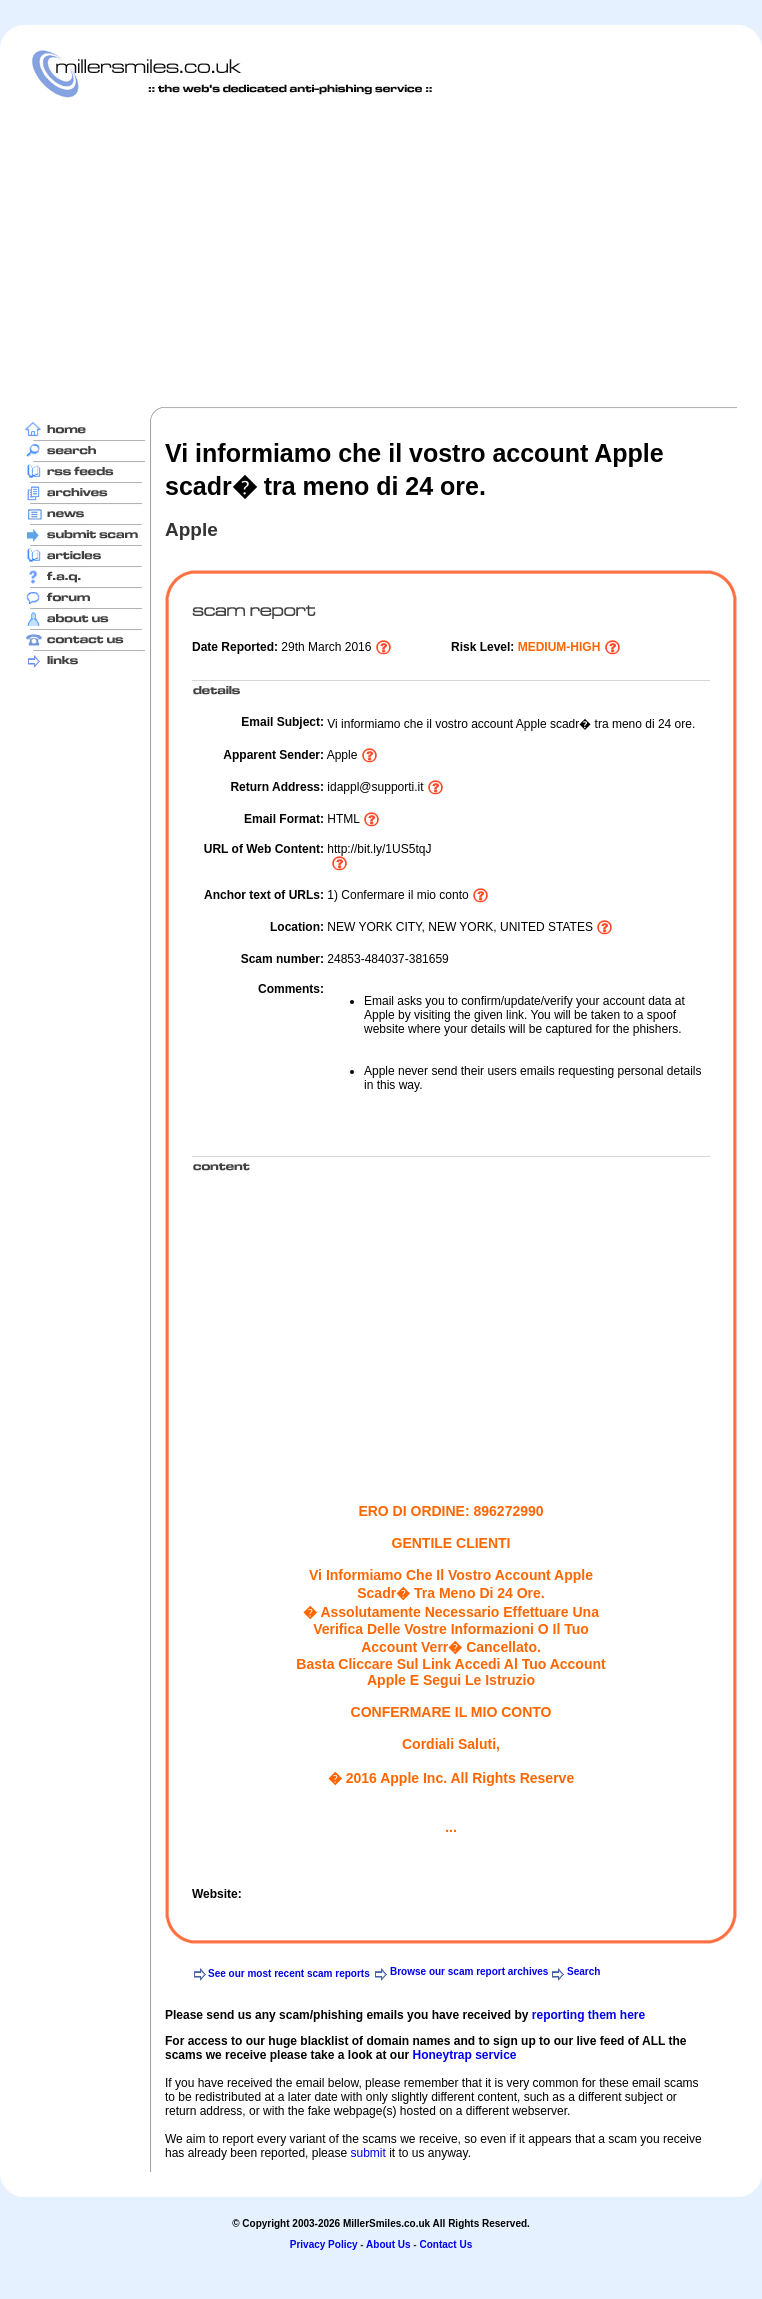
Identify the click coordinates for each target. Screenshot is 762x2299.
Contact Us (445, 2244)
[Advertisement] (297, 252)
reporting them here (588, 2015)
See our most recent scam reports (289, 1973)
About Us (388, 2244)
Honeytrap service (464, 2055)
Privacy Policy (324, 2244)
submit (367, 2153)
